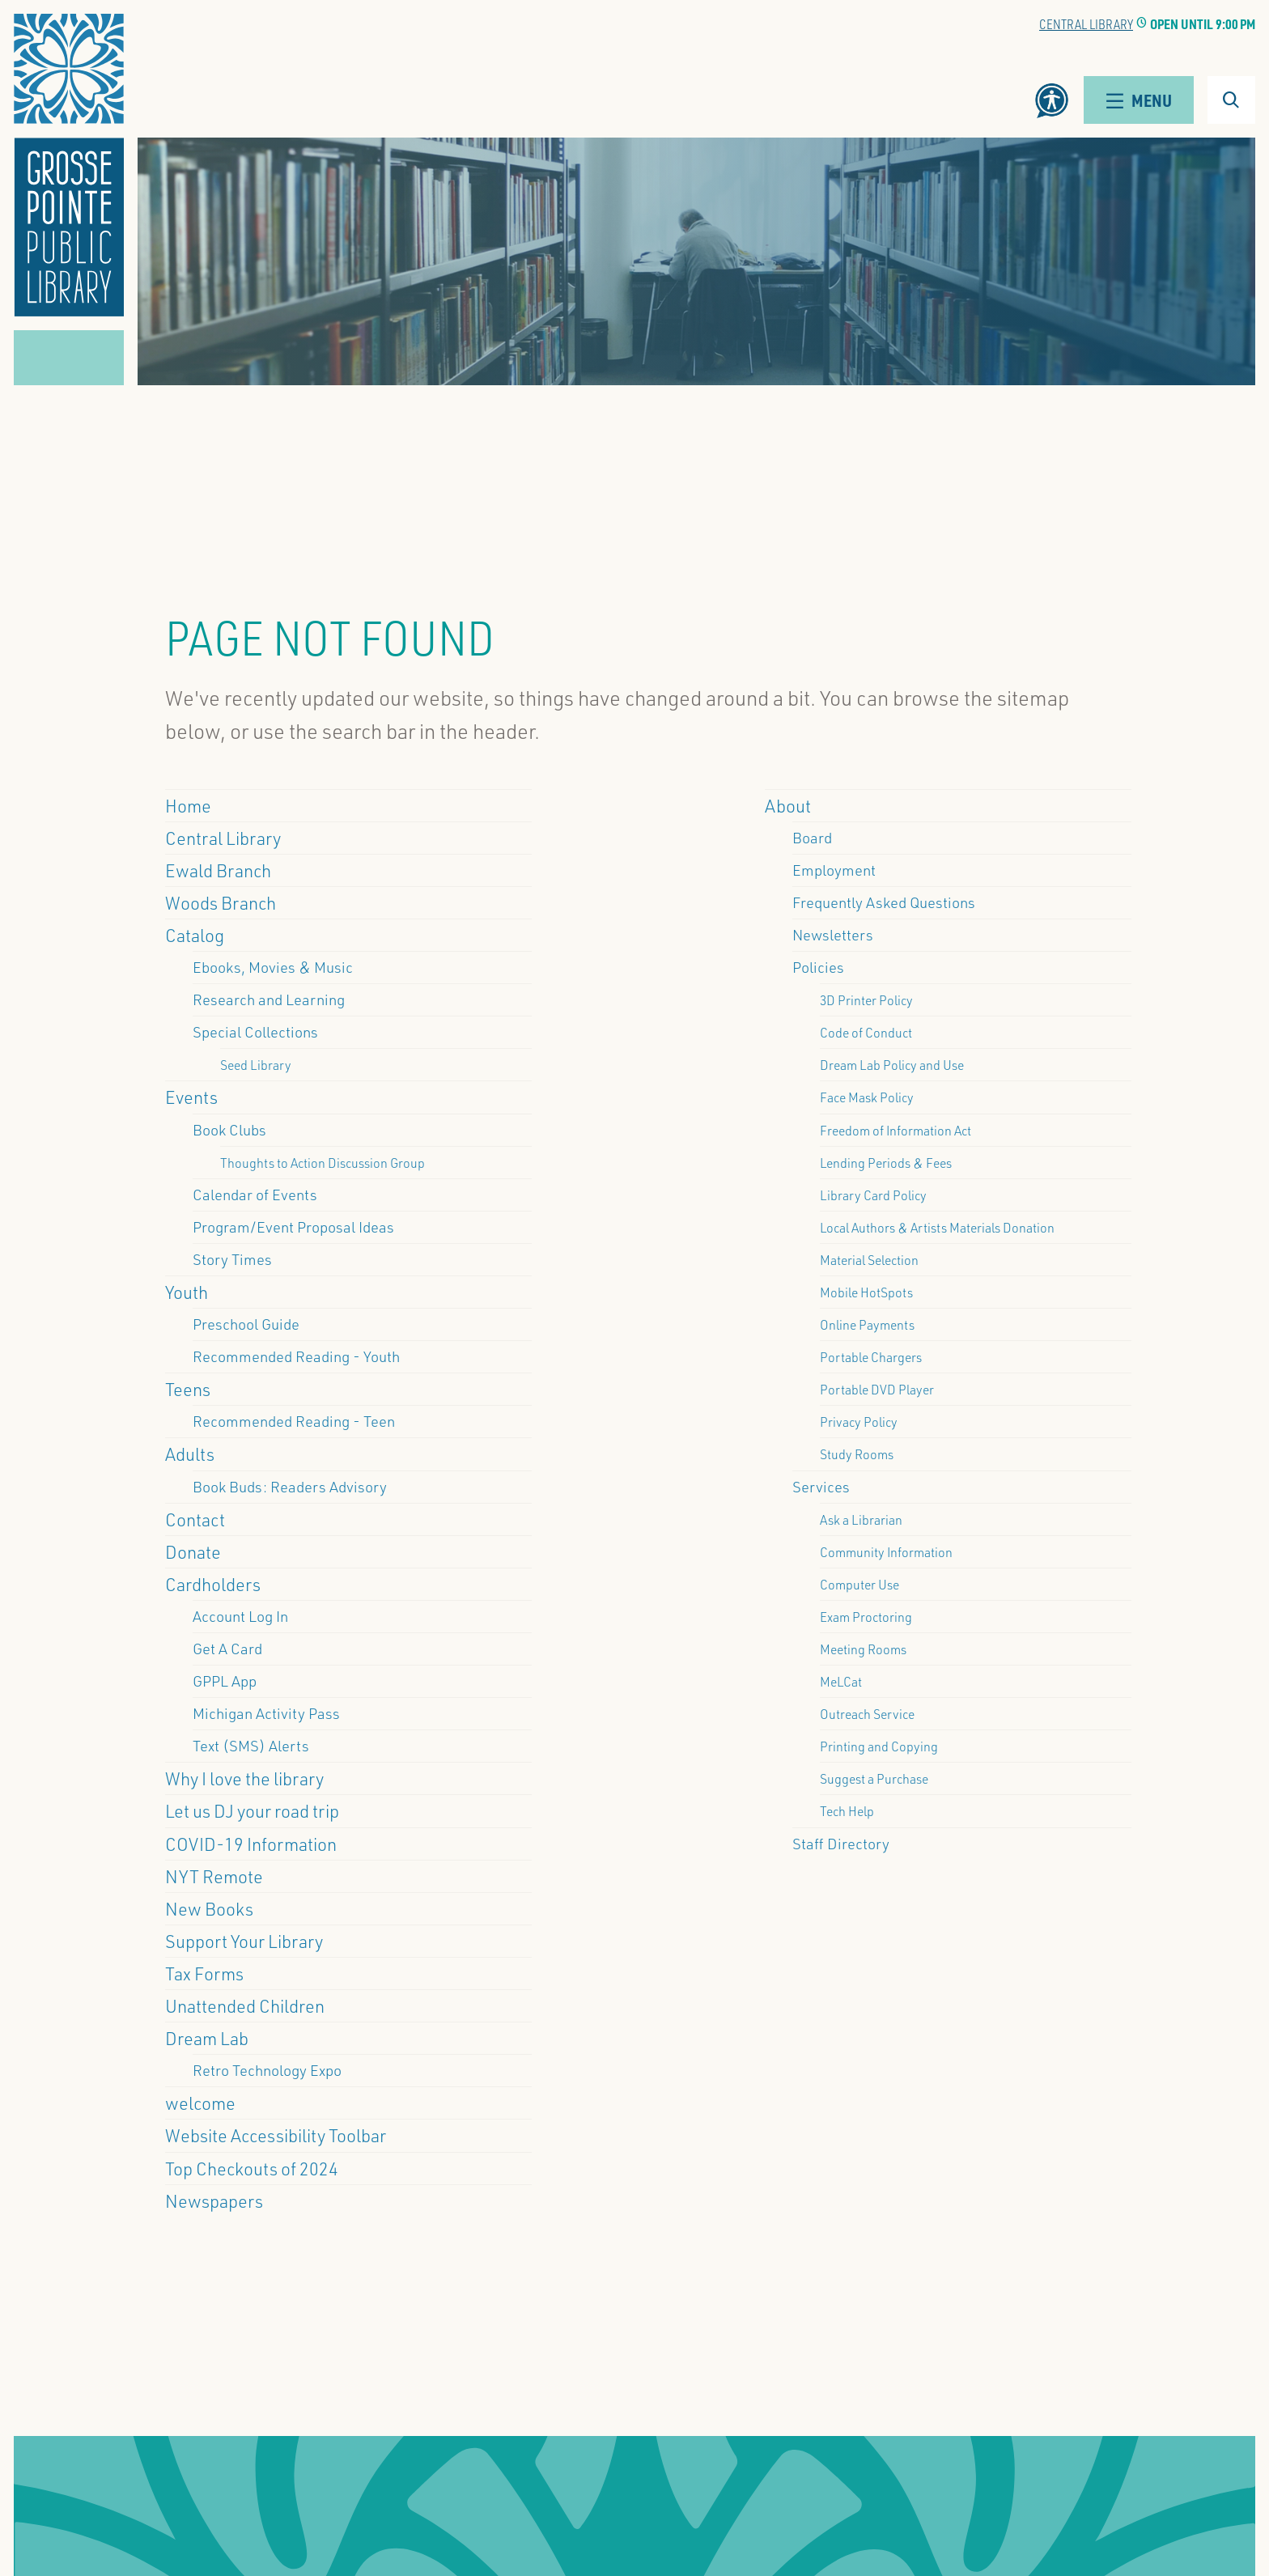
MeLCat (841, 1681)
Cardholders (213, 1583)
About (788, 805)
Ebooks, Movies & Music (273, 967)
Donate (193, 1551)
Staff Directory (840, 1843)
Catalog (194, 934)
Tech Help (847, 1810)
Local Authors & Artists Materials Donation (937, 1227)
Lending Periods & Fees (886, 1162)
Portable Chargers (871, 1356)
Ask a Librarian (861, 1519)
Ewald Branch (218, 870)
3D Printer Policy (866, 999)
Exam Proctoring (866, 1616)
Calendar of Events (255, 1194)
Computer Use (859, 1584)
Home (188, 805)
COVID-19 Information (251, 1843)
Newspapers (214, 2200)
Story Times (232, 1259)
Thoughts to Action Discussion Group (322, 1162)
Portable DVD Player (877, 1389)
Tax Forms (204, 1973)
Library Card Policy (873, 1194)
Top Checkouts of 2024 (251, 2168)
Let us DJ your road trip (252, 1810)
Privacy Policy (859, 1421)
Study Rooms (856, 1453)
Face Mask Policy (867, 1097)
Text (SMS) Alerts (251, 1745)
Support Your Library (244, 1940)
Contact (195, 1519)
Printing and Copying (879, 1746)
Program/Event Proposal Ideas (293, 1227)
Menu (1139, 100)
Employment (834, 870)
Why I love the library (244, 1778)
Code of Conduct (866, 1032)
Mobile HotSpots (866, 1292)
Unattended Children (245, 2005)
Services (821, 1486)
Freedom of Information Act (895, 1130)
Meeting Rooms (863, 1648)
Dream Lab (206, 2037)
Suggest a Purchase (874, 1778)
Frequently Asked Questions (883, 902)
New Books (209, 1908)
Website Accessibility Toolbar (275, 2135)
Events (191, 1096)
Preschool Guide (246, 1324)
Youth (186, 1291)
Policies (818, 967)
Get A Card (227, 1648)
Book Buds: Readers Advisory (290, 1486)
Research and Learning (269, 999)
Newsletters (832, 934)
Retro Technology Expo (267, 2070)
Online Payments (867, 1324)
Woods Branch (220, 902)
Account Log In (240, 1616)
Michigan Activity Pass (266, 1713)
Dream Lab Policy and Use (892, 1064)
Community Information (886, 1551)
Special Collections (255, 1032)
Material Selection (869, 1259)
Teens (187, 1388)
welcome (200, 2102)
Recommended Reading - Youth (296, 1356)
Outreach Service (867, 1713)
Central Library (1086, 23)
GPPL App (225, 1681)
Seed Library (255, 1064)
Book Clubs (229, 1129)
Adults (189, 1453)
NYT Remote (214, 1876)
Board (812, 837)
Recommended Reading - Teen (294, 1421)
